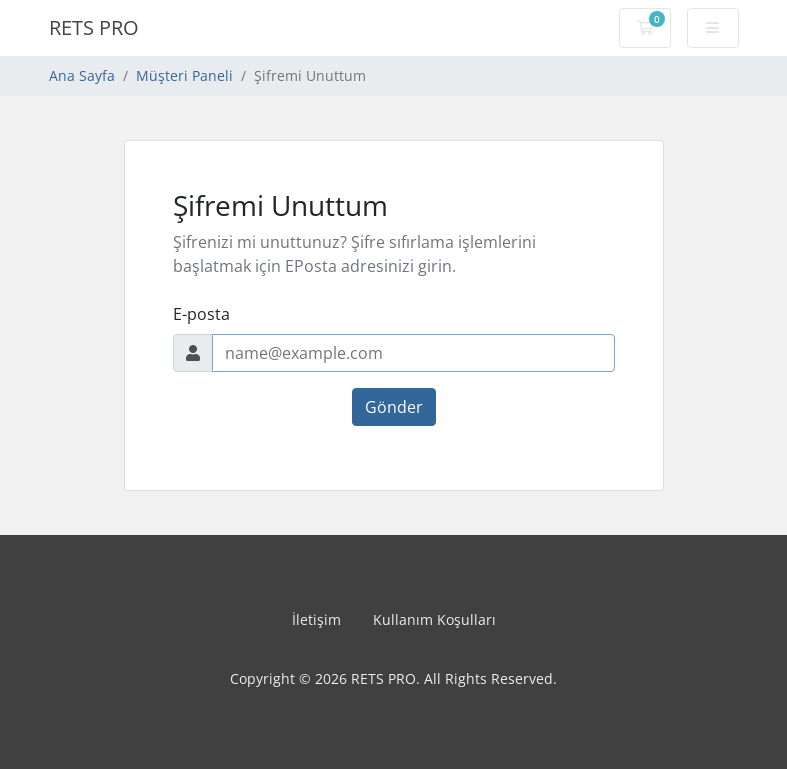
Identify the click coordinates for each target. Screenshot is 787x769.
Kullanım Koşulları (434, 619)
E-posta (201, 314)
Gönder (394, 407)
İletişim (316, 619)
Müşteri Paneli (184, 75)
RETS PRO (94, 27)
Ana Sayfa (82, 75)
